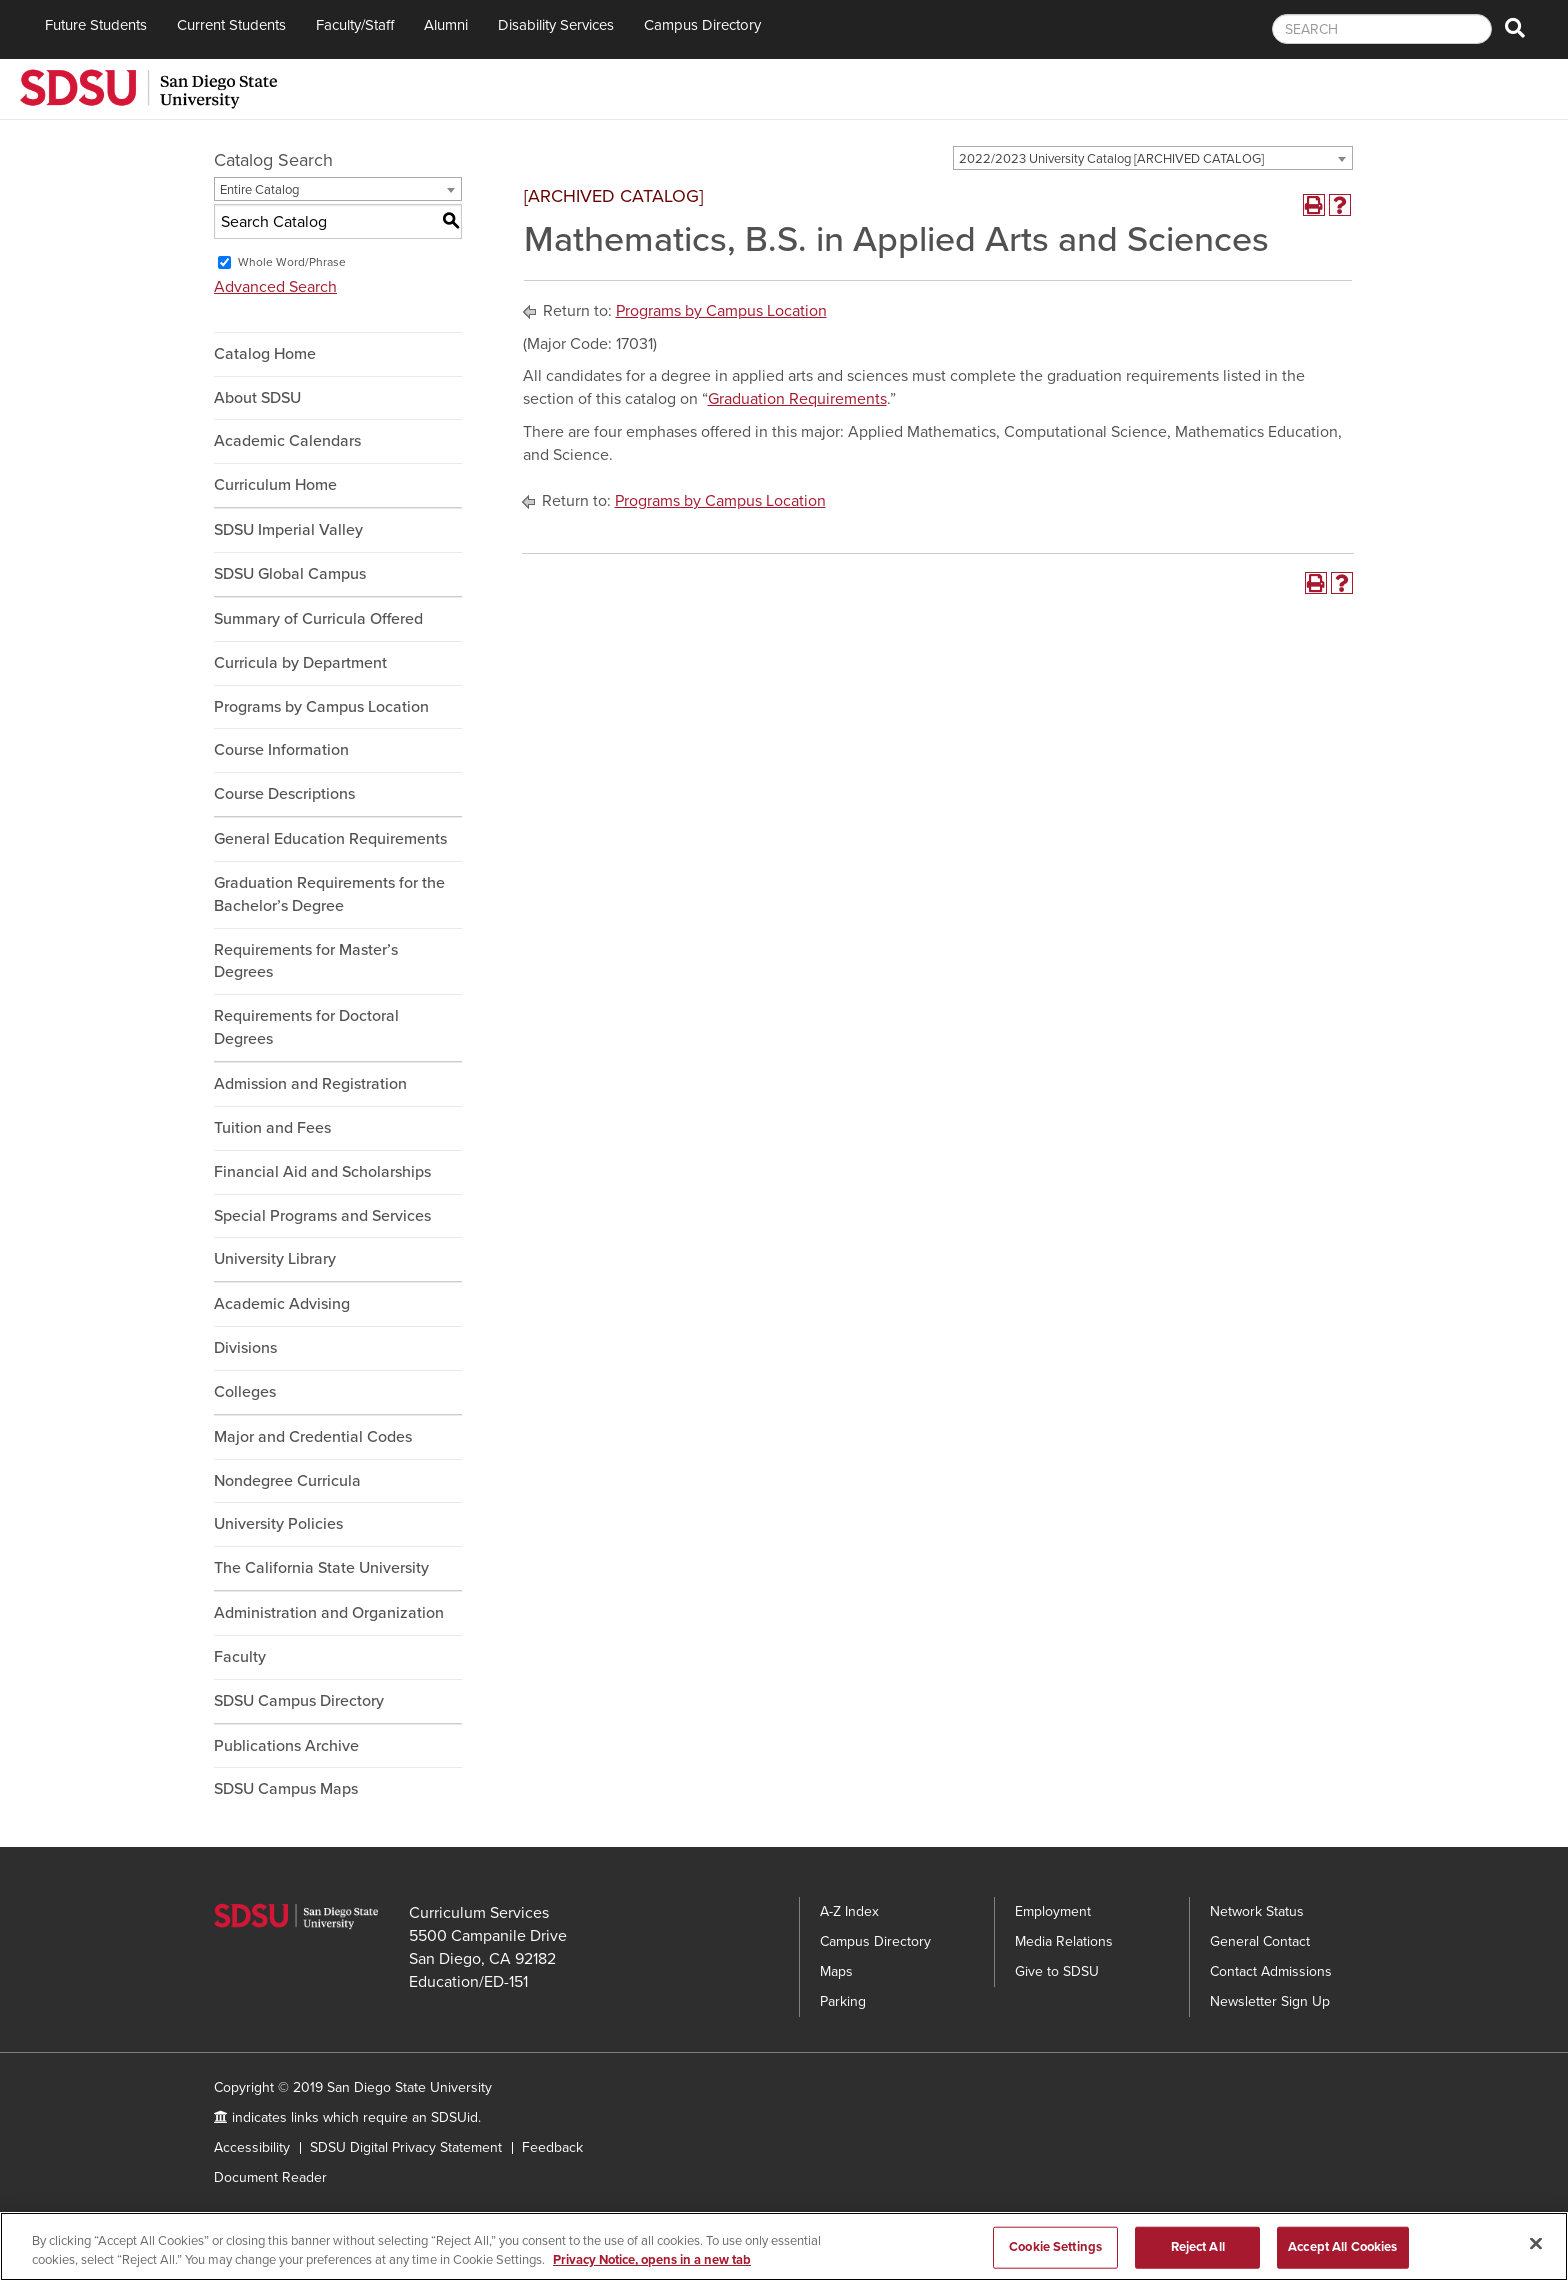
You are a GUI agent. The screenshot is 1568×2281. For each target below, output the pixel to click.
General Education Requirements (330, 839)
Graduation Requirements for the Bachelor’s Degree (329, 894)
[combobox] (1153, 158)
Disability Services (556, 25)
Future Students (96, 25)
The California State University (321, 1568)
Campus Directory (702, 25)
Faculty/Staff (355, 25)
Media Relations (1064, 1941)
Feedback (552, 2147)
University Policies (278, 1524)
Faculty (240, 1657)
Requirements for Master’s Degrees (306, 961)
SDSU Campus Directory (299, 1701)
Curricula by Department (300, 663)
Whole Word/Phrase (292, 262)
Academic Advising (282, 1304)
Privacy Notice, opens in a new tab (652, 2264)
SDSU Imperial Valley (288, 530)
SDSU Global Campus (290, 574)
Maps (836, 1971)
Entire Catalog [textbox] (259, 190)
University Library (275, 1259)
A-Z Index (849, 1911)
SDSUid (454, 2117)
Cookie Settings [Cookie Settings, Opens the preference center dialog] (1055, 2251)
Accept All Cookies (1342, 2251)
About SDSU (257, 398)
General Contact (1260, 1941)
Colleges (245, 1392)
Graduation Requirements (797, 399)
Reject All (1198, 2251)
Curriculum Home (275, 485)
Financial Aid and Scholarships (322, 1172)
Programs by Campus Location (321, 707)
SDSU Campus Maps (286, 1789)
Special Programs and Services (322, 1216)
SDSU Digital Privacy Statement (406, 2147)
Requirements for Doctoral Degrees (306, 1027)
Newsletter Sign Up (1270, 2001)
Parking (843, 2001)
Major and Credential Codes (313, 1437)
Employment (1053, 1911)
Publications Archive (286, 1746)
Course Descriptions (284, 794)
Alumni (446, 25)
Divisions (245, 1348)
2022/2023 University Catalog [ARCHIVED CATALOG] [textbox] (1111, 159)
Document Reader (270, 2177)
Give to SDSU (1057, 1971)
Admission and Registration (310, 1084)
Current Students (231, 25)
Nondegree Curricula (287, 1481)
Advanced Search (275, 287)
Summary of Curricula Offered (318, 619)
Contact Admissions (1271, 1971)
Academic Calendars (287, 441)
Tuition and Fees (272, 1128)
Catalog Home (265, 354)
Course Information (281, 750)
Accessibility (252, 2147)
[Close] (1536, 2248)
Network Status (1257, 1911)
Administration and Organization (329, 1613)
